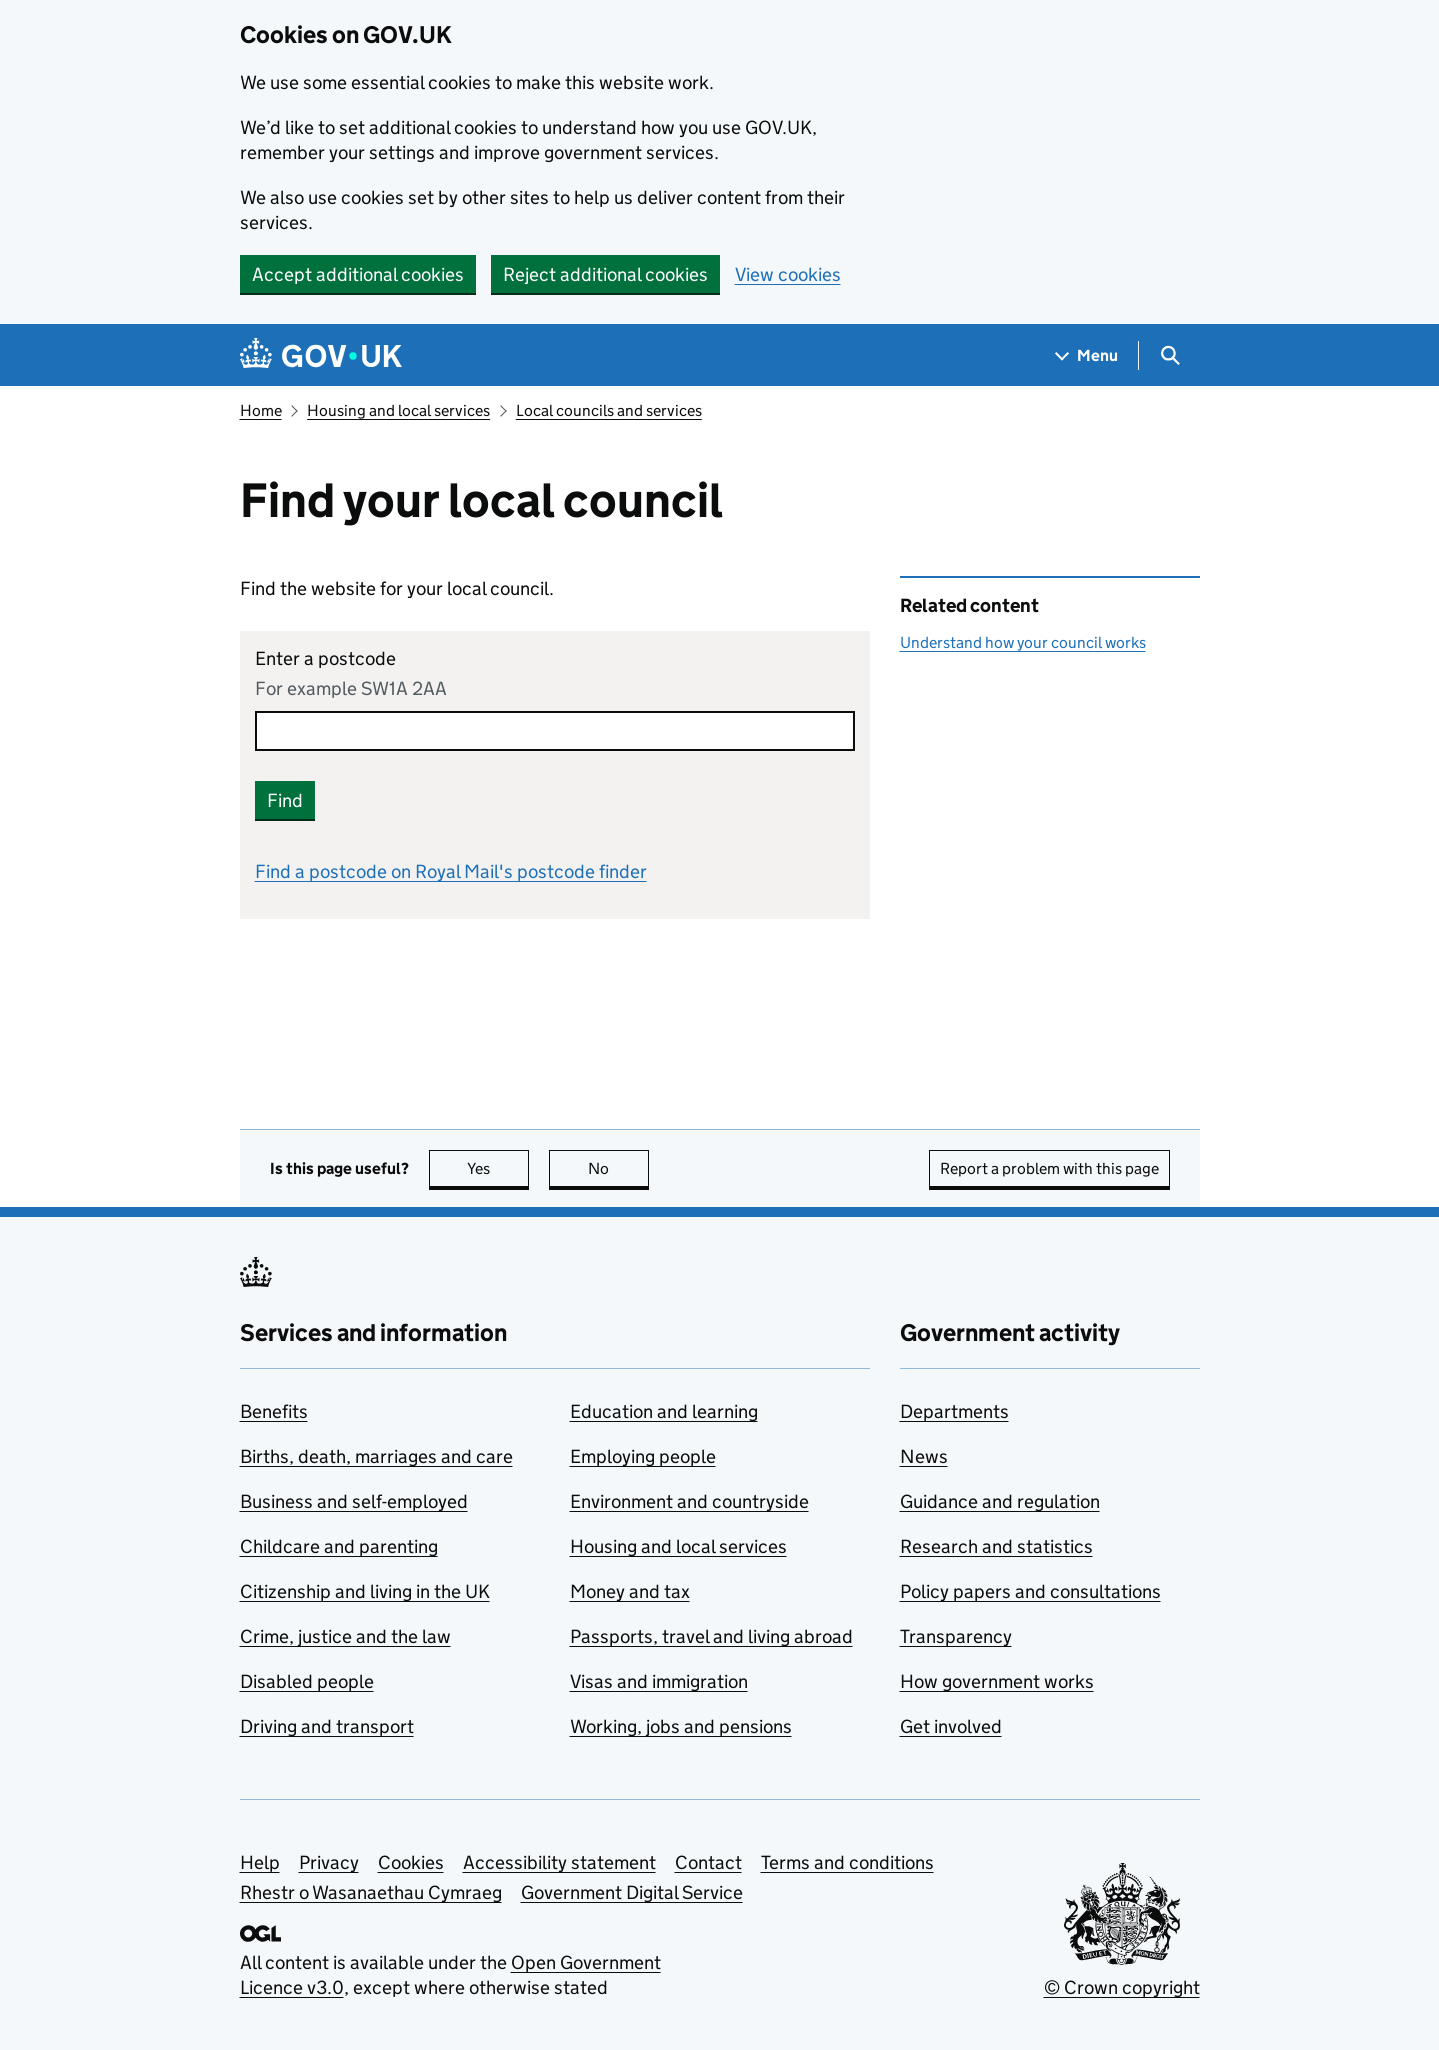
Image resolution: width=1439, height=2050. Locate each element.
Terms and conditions (847, 1862)
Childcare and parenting (339, 1546)
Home (261, 410)
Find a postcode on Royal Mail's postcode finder (451, 871)
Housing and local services (398, 410)
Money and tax (630, 1591)
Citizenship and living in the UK (365, 1591)
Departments (954, 1411)
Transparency (956, 1636)
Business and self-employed (354, 1501)
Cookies (411, 1862)
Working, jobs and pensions (681, 1726)
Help (260, 1862)
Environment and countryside (689, 1501)
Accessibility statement (559, 1862)
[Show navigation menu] (1087, 355)
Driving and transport (327, 1726)
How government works (997, 1681)
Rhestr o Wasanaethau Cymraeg (371, 1892)
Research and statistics (996, 1546)
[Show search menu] (1169, 355)
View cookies (788, 274)
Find (285, 800)
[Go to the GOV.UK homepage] (321, 355)
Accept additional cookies (358, 274)
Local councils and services (609, 410)
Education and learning (664, 1411)
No (618, 1168)
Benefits (274, 1411)
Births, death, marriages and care (376, 1456)
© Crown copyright (1122, 1987)
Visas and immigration (659, 1681)
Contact (708, 1862)
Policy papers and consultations (1030, 1591)
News (924, 1456)
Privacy (329, 1862)
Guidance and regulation (1000, 1501)
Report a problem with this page (1049, 1168)
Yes (498, 1168)
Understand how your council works (1023, 642)
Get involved (951, 1726)
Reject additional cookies (605, 274)
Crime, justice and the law (345, 1636)
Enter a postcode (325, 658)
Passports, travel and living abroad (711, 1636)
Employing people (643, 1456)
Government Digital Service (632, 1892)
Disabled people (307, 1681)
